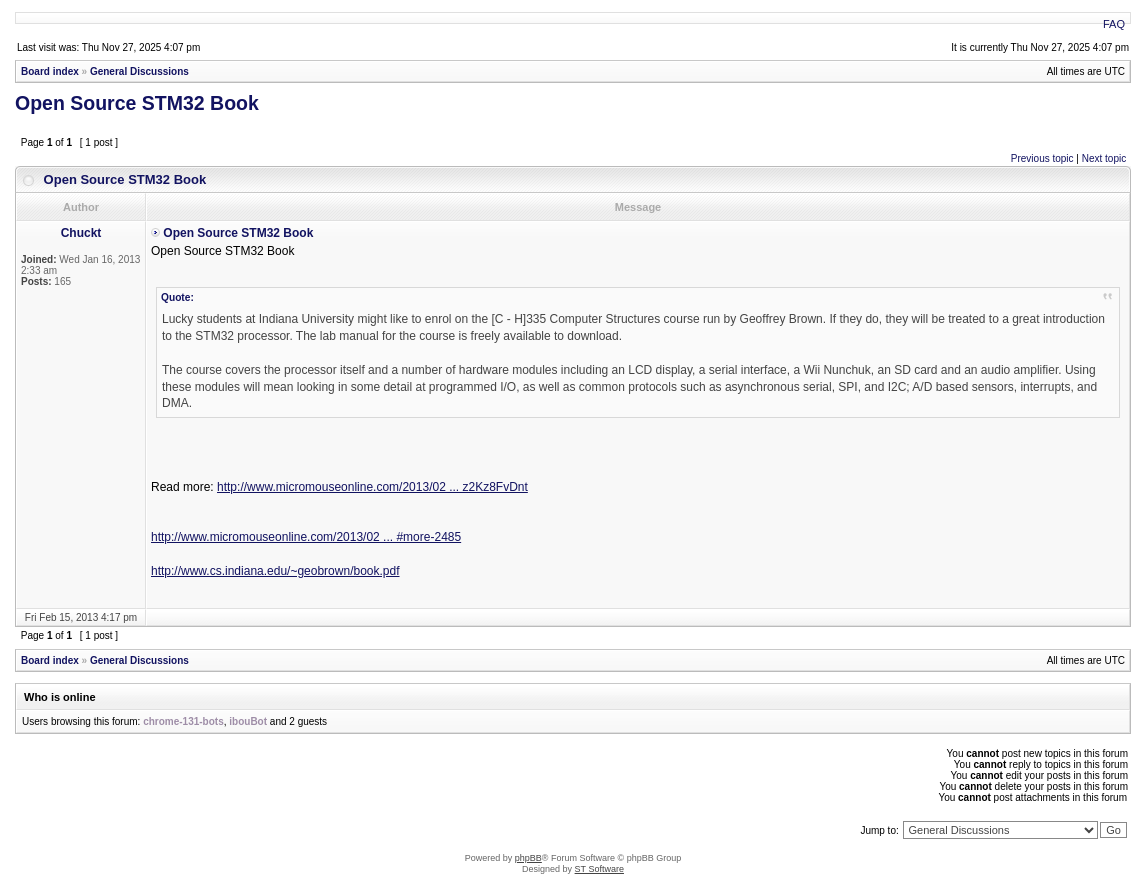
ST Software (599, 869)
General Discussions (139, 71)
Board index (50, 71)
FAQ (1114, 24)
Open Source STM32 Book (137, 103)
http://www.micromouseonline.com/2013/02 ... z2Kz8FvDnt (372, 487)
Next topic (1104, 158)
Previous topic (1042, 158)
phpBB (528, 858)
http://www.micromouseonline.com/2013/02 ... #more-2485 (306, 537)
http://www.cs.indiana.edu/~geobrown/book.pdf (275, 571)
